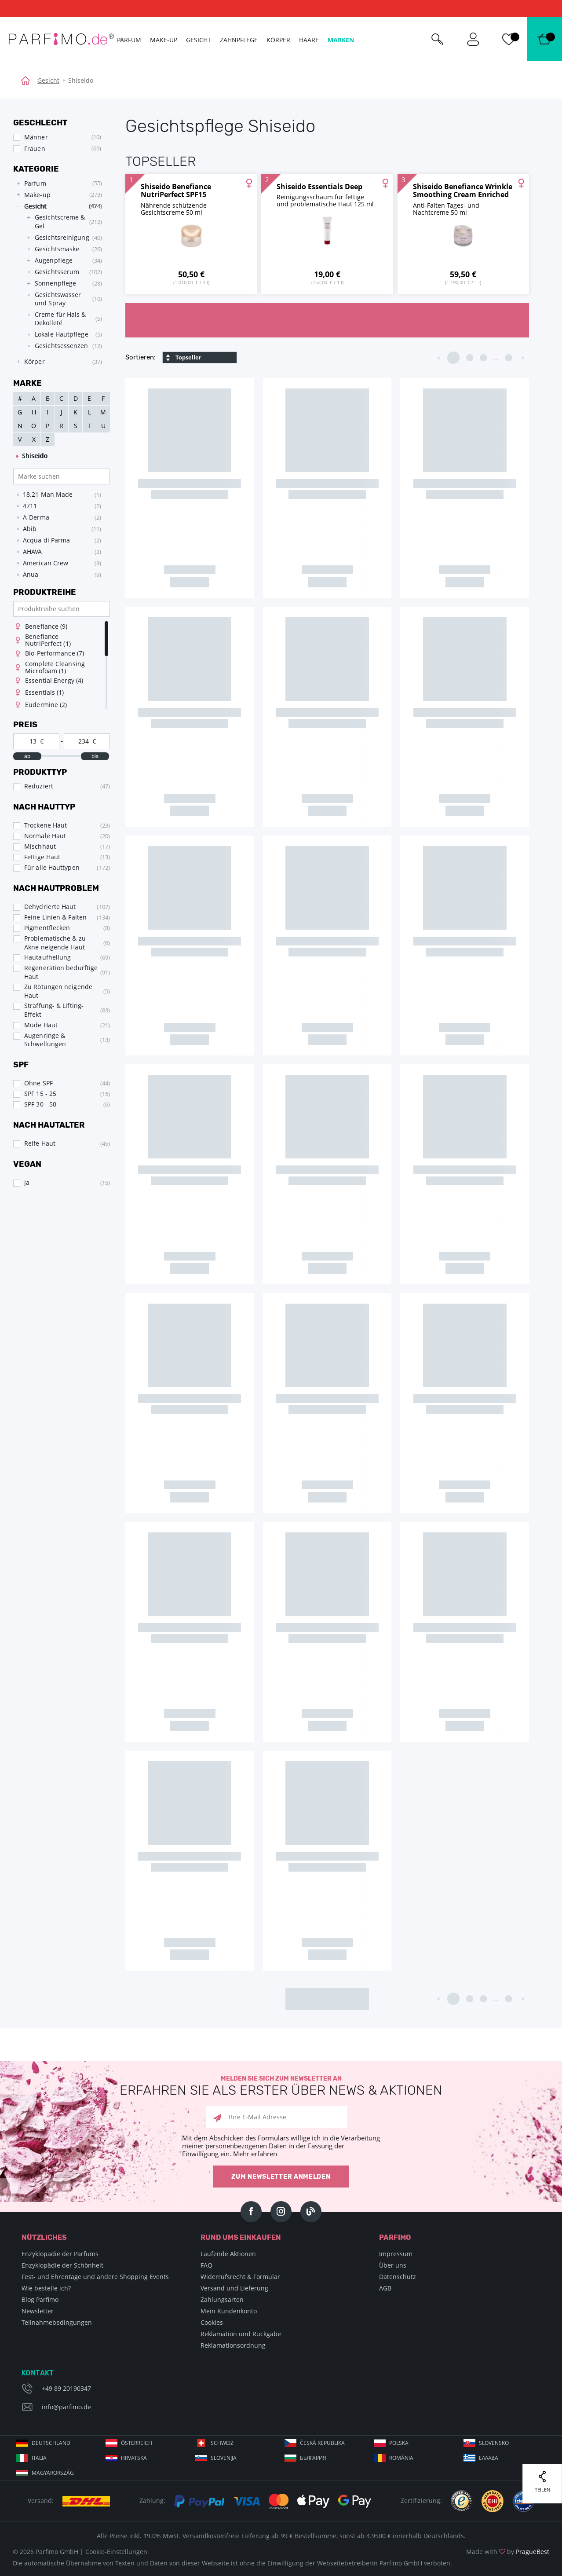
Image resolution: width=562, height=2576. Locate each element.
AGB (385, 2288)
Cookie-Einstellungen (116, 2551)
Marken (341, 40)
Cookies (212, 2322)
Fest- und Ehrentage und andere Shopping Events (95, 2276)
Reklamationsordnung (233, 2345)
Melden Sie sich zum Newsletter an (281, 2086)
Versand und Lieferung (234, 2288)
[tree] (57, 273)
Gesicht (48, 80)
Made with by (507, 2551)
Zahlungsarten (222, 2299)
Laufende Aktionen (228, 2254)
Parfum (129, 40)
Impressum (395, 2254)
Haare (309, 40)
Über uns (392, 2265)
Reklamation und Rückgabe (241, 2334)
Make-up (163, 40)
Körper (278, 40)
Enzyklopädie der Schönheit (62, 2265)
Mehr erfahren (255, 2153)
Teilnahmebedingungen (57, 2322)
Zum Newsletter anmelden (280, 2176)
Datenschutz (397, 2276)
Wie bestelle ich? (46, 2288)
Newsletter (38, 2311)
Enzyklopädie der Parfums (60, 2254)
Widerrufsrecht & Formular (240, 2276)
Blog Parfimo (40, 2299)
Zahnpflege (239, 40)
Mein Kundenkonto (229, 2311)
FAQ (206, 2265)
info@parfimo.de (66, 2407)
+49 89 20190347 (66, 2388)
